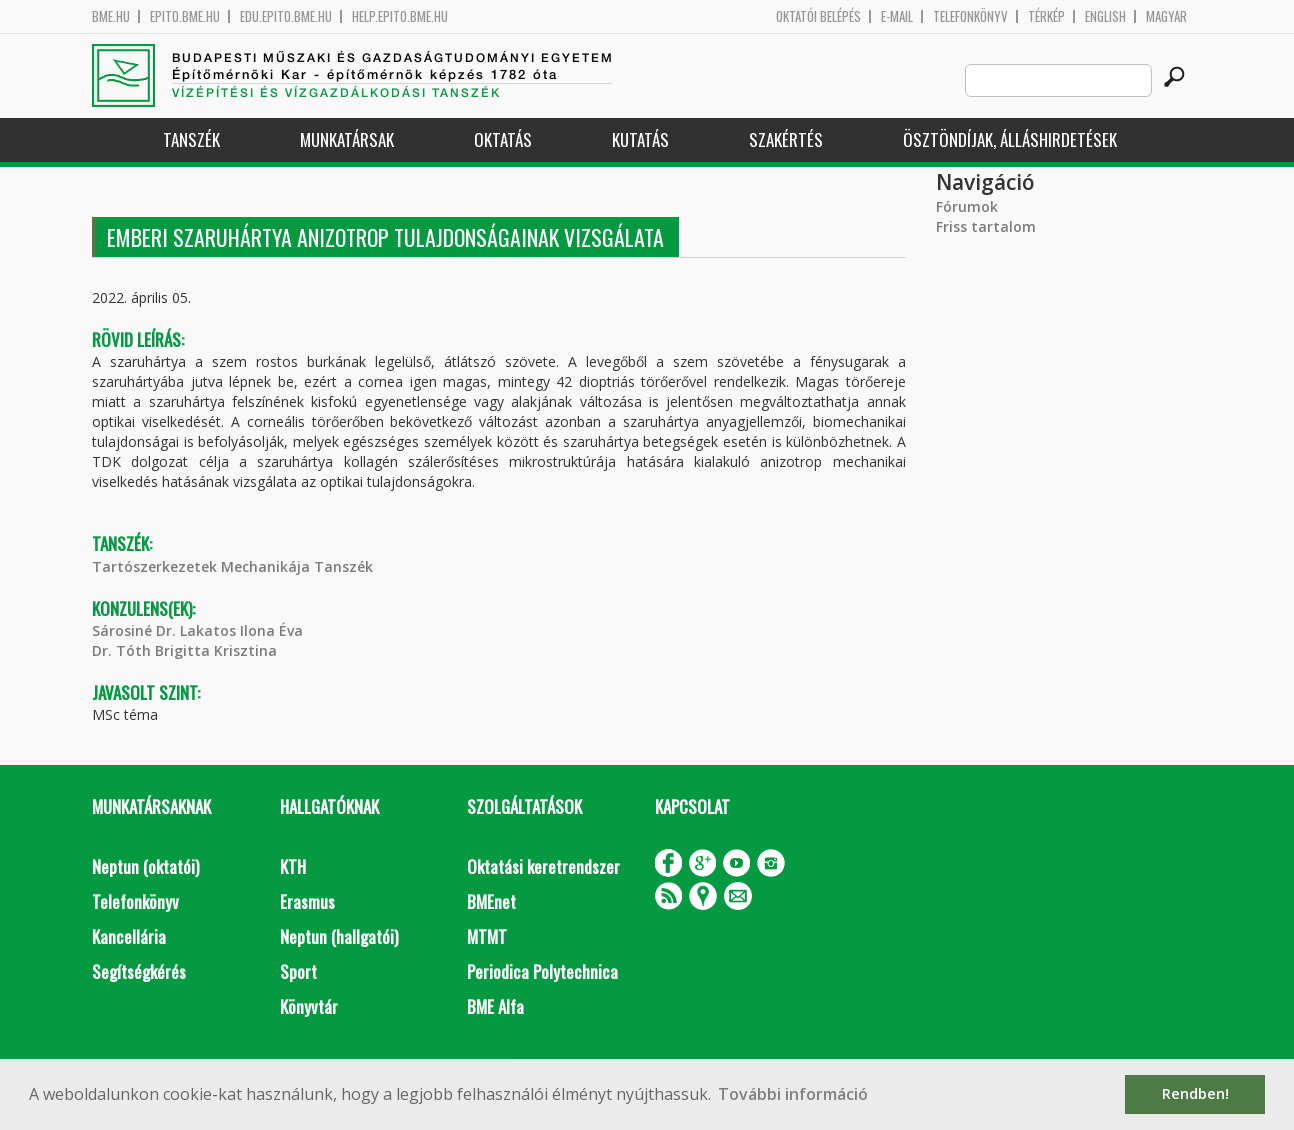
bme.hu (111, 16)
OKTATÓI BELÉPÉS (818, 16)
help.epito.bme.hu (400, 16)
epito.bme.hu (185, 16)
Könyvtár (309, 1006)
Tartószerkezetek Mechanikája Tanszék (232, 566)
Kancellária (129, 936)
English (1105, 16)
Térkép (1046, 16)
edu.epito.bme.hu (286, 16)
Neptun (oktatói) (145, 866)
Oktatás (503, 139)
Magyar (1166, 16)
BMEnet (491, 901)
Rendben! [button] (1195, 1093)
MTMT (487, 936)
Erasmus (307, 901)
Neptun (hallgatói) (339, 936)
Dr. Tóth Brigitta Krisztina (184, 650)
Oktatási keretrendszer (543, 866)
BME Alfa (495, 1006)
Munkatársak (347, 139)
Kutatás (640, 139)
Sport (298, 971)
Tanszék (191, 139)
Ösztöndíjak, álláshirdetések (1010, 139)
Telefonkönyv (970, 16)
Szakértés (786, 139)
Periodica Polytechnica (542, 971)
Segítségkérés (139, 971)
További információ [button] (793, 1094)
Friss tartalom (986, 226)
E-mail (897, 16)
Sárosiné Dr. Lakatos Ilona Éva (197, 630)
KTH (293, 866)
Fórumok (967, 206)
